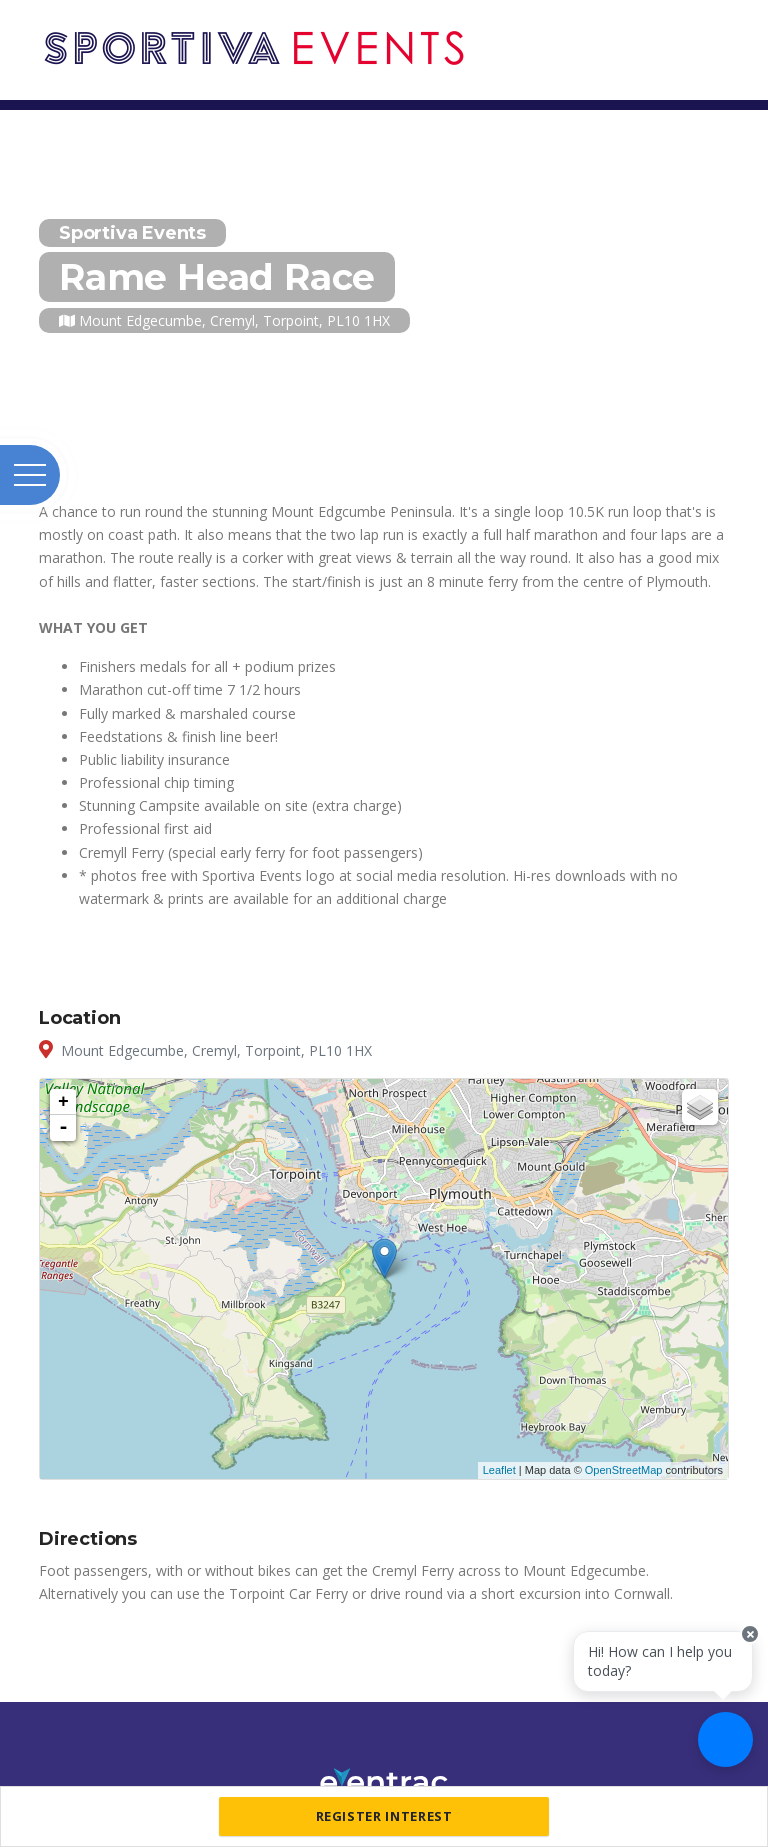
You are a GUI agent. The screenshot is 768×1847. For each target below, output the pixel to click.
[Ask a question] (725, 1739)
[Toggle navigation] (724, 28)
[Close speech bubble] (750, 1634)
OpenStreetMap (624, 1470)
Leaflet (499, 1470)
